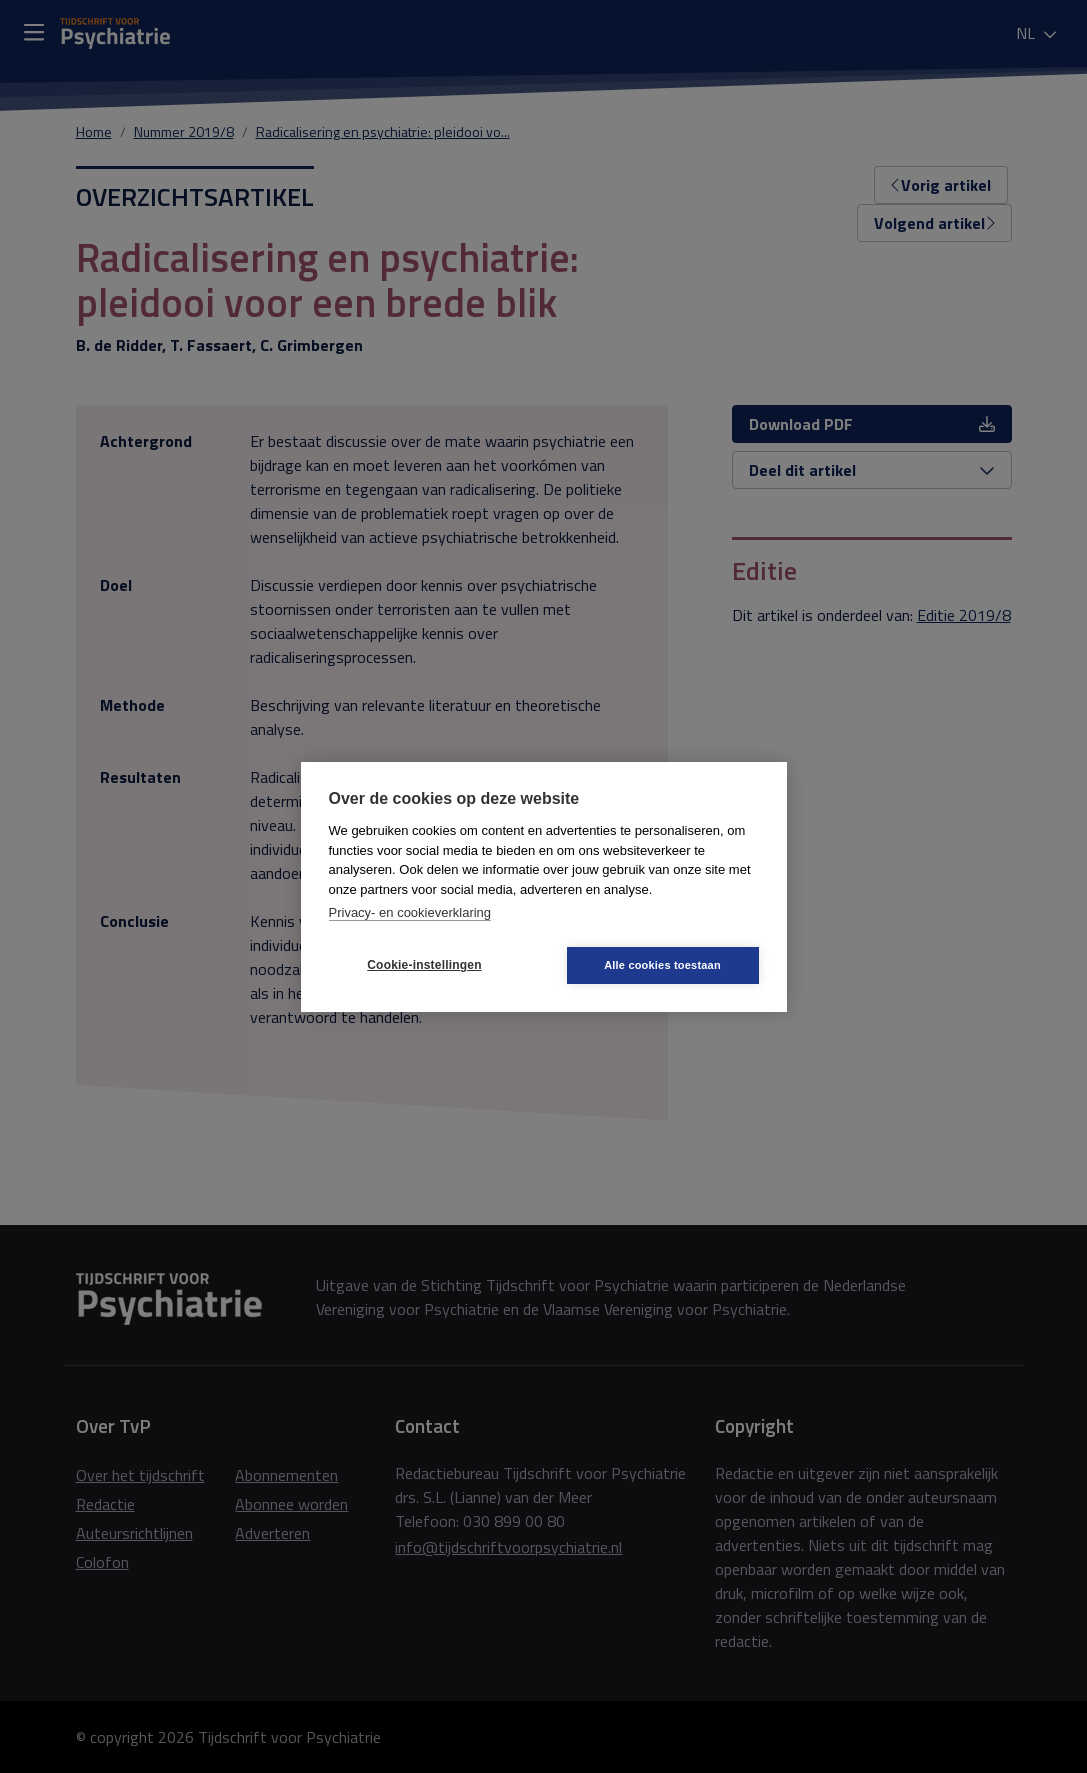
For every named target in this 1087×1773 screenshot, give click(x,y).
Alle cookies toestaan (662, 965)
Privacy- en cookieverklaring (410, 912)
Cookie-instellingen (424, 965)
